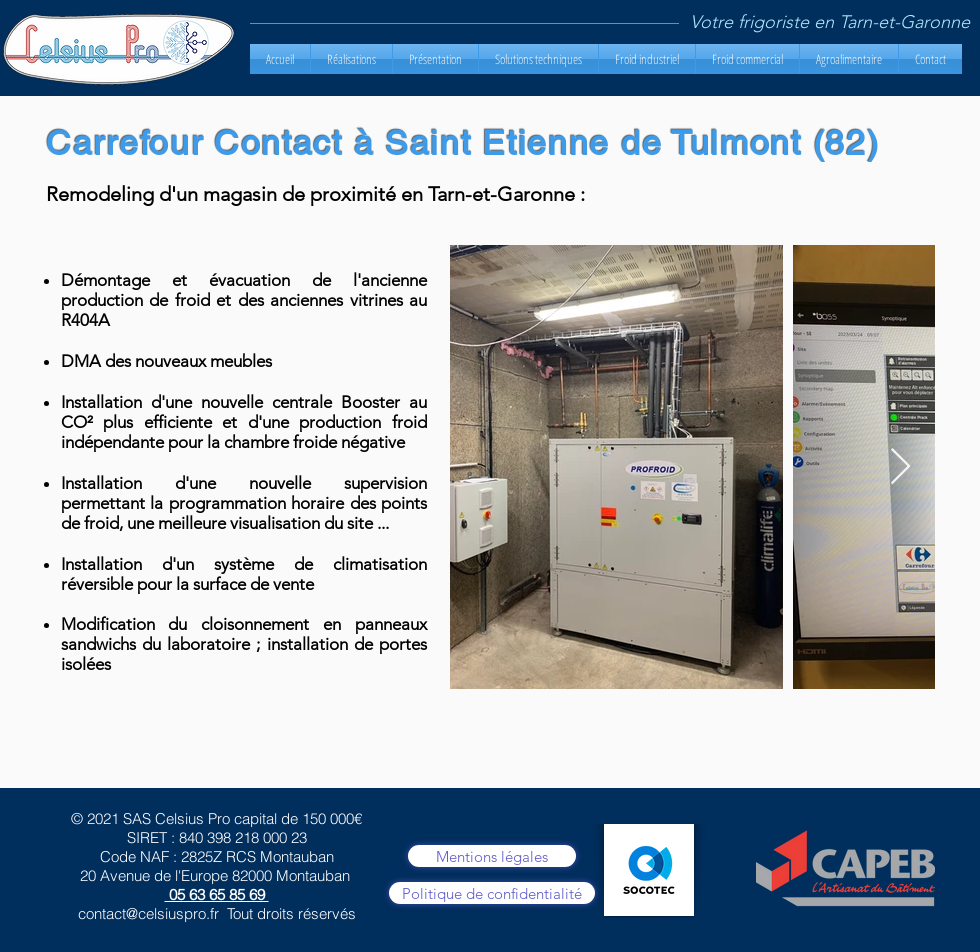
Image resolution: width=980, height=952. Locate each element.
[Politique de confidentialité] (492, 893)
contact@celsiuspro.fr (148, 913)
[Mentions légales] (492, 856)
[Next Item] (900, 467)
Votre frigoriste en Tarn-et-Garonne (830, 22)
